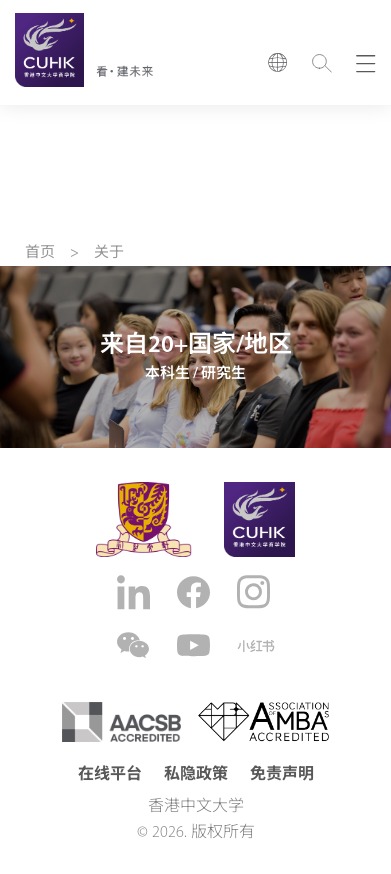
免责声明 (282, 775)
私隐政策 (196, 775)
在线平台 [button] (110, 775)
